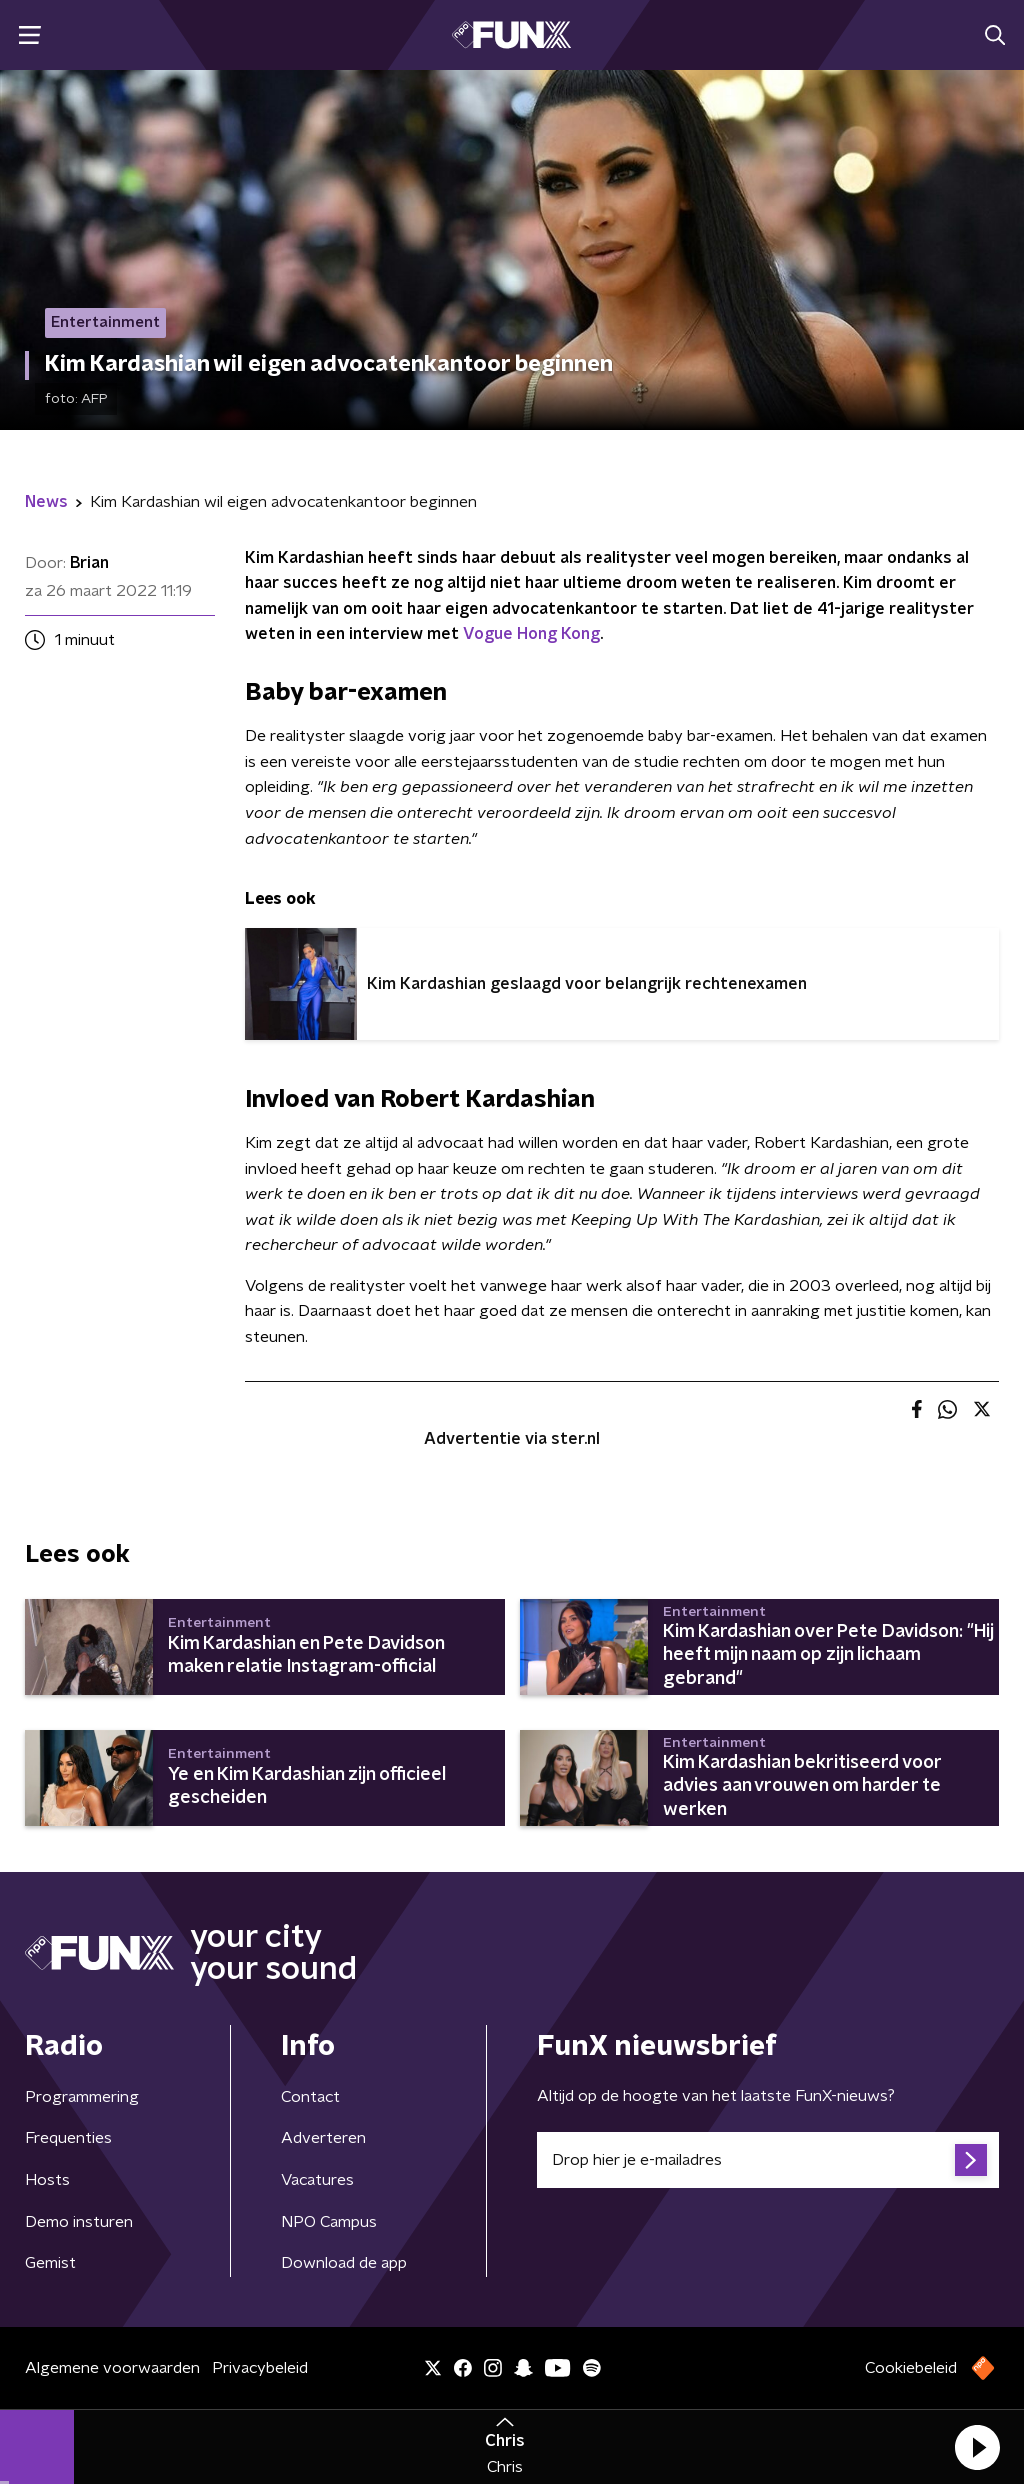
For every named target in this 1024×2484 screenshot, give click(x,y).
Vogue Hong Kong (531, 634)
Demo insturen (79, 2222)
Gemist (50, 2263)
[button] (977, 2447)
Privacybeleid (260, 2368)
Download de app (344, 2263)
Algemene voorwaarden (112, 2368)
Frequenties (68, 2138)
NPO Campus (329, 2222)
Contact (310, 2097)
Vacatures (317, 2180)
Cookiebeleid (911, 2368)
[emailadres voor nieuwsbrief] (768, 2160)
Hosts (47, 2180)
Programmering (82, 2097)
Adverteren (323, 2138)
